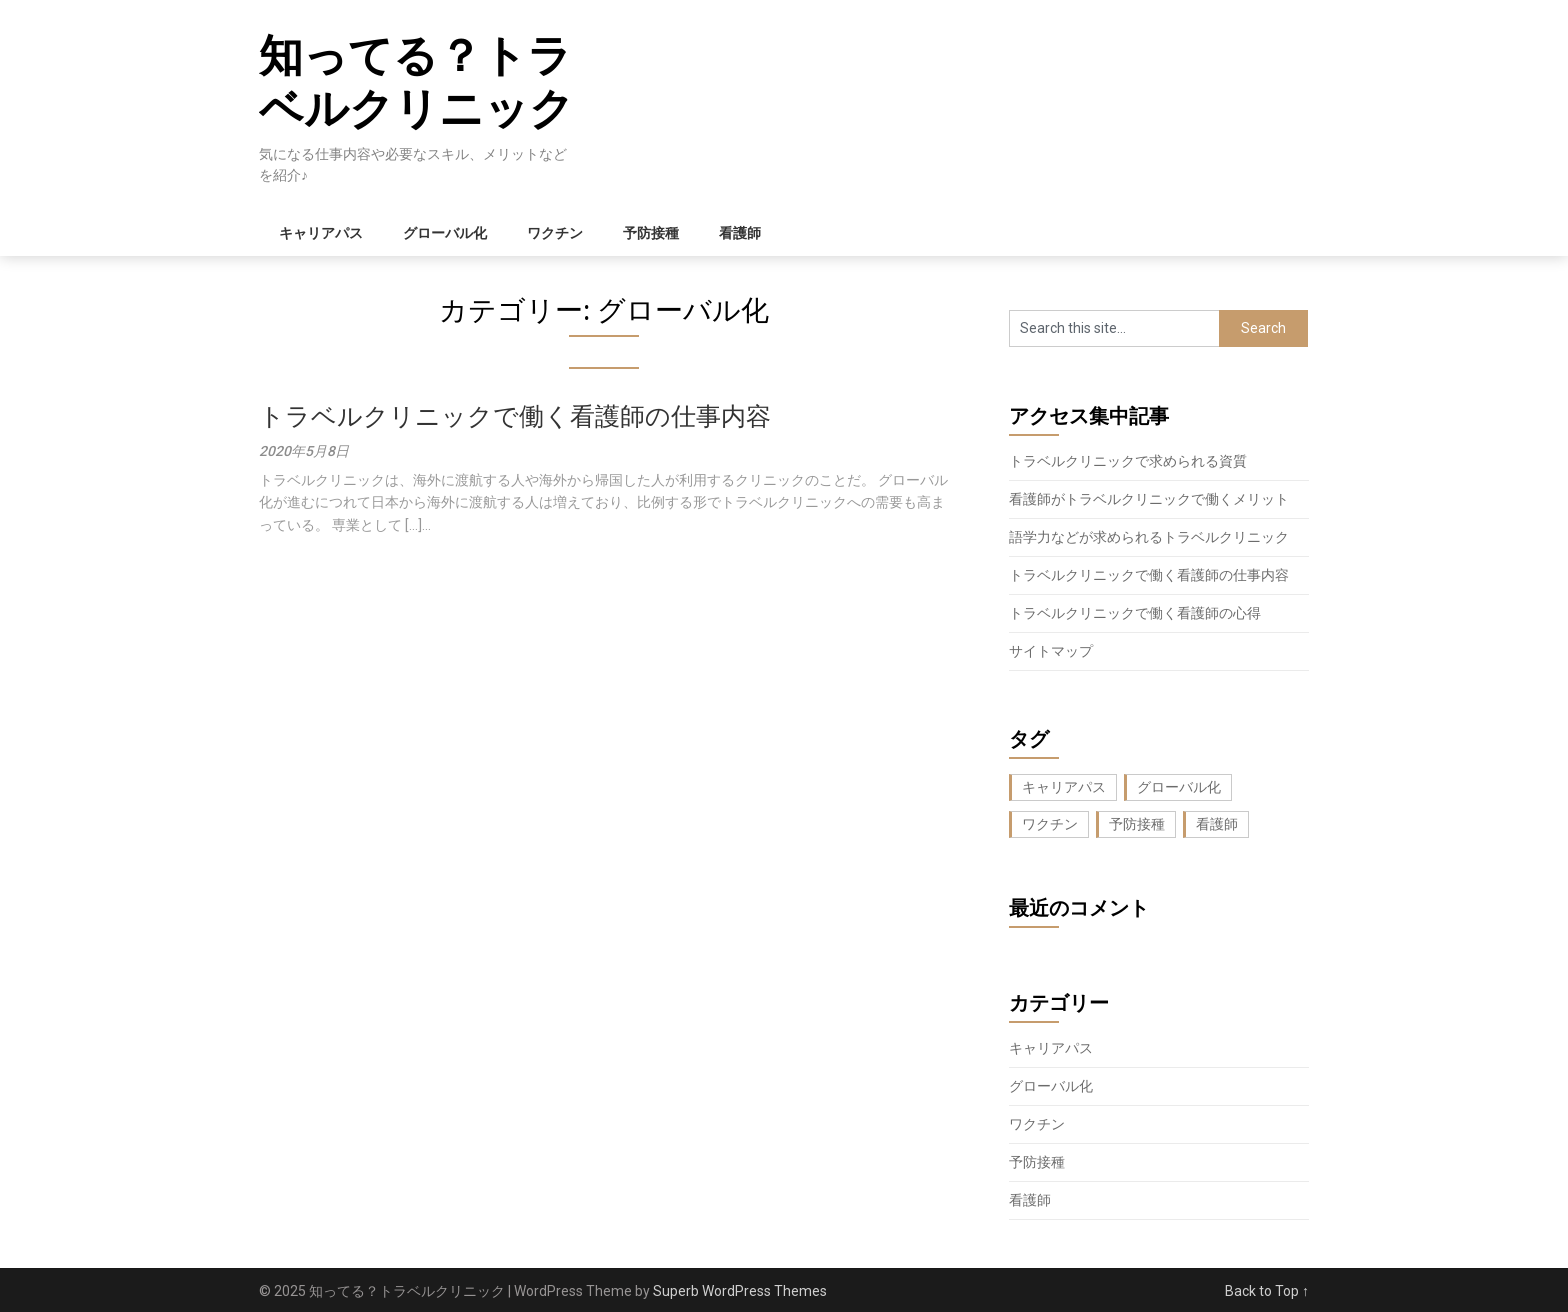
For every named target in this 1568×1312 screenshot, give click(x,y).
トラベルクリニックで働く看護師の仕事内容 (515, 416)
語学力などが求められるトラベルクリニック (1149, 537)
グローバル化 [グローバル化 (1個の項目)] (1179, 787)
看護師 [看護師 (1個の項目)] (1217, 824)
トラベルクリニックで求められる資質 (1128, 461)
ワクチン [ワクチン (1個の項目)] (1050, 824)
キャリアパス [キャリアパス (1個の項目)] (1064, 787)
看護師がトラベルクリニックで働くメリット (1149, 499)
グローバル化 (445, 233)
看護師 (740, 233)
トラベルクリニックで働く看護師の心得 (1135, 613)
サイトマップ (1051, 651)
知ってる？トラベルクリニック (416, 82)
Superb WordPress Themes (740, 1291)
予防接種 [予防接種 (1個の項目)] (1137, 824)
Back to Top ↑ (1267, 1291)
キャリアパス (321, 233)
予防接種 (651, 233)
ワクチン (555, 233)
